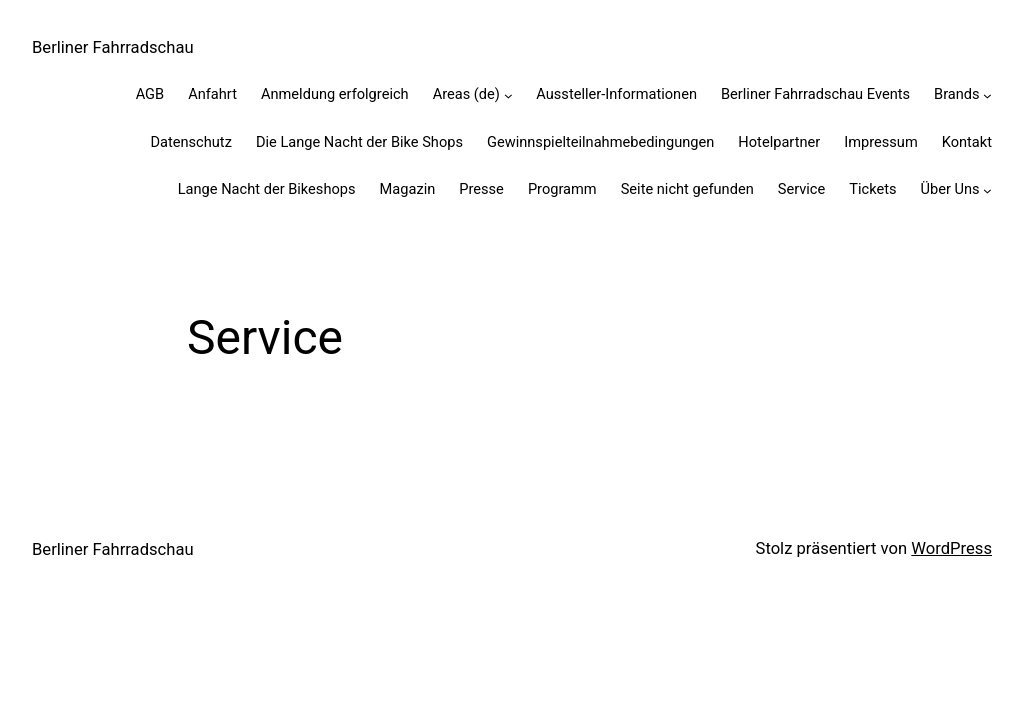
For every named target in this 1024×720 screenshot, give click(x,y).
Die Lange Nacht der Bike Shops (359, 142)
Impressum (881, 142)
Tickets (872, 189)
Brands (957, 94)
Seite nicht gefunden (687, 189)
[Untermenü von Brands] (987, 95)
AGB (150, 94)
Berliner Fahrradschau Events (815, 94)
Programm (562, 189)
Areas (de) (466, 94)
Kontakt (967, 142)
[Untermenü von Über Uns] (987, 189)
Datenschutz (190, 142)
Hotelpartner (779, 142)
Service (802, 189)
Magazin (408, 189)
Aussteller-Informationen (616, 94)
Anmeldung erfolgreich (335, 94)
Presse (481, 189)
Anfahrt (212, 94)
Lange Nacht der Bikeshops (267, 189)
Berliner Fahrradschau (113, 47)
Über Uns (950, 189)
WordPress (951, 548)
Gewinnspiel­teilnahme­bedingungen (600, 142)
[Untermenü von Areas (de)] (508, 95)
